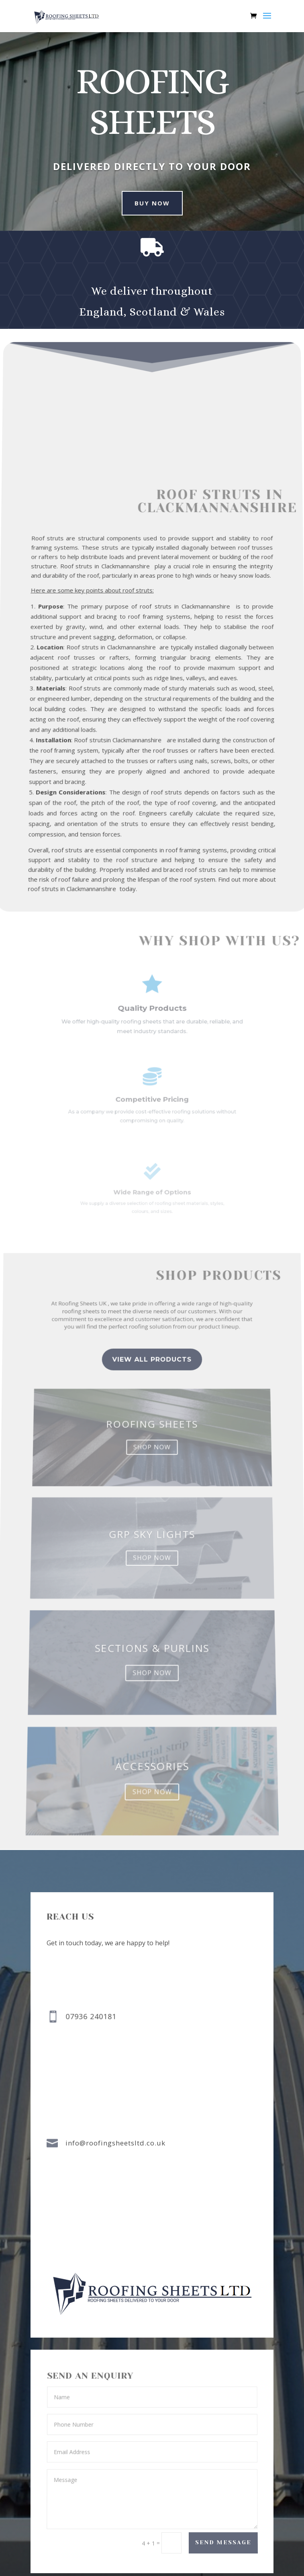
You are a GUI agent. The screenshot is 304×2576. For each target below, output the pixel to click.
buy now (147, 203)
